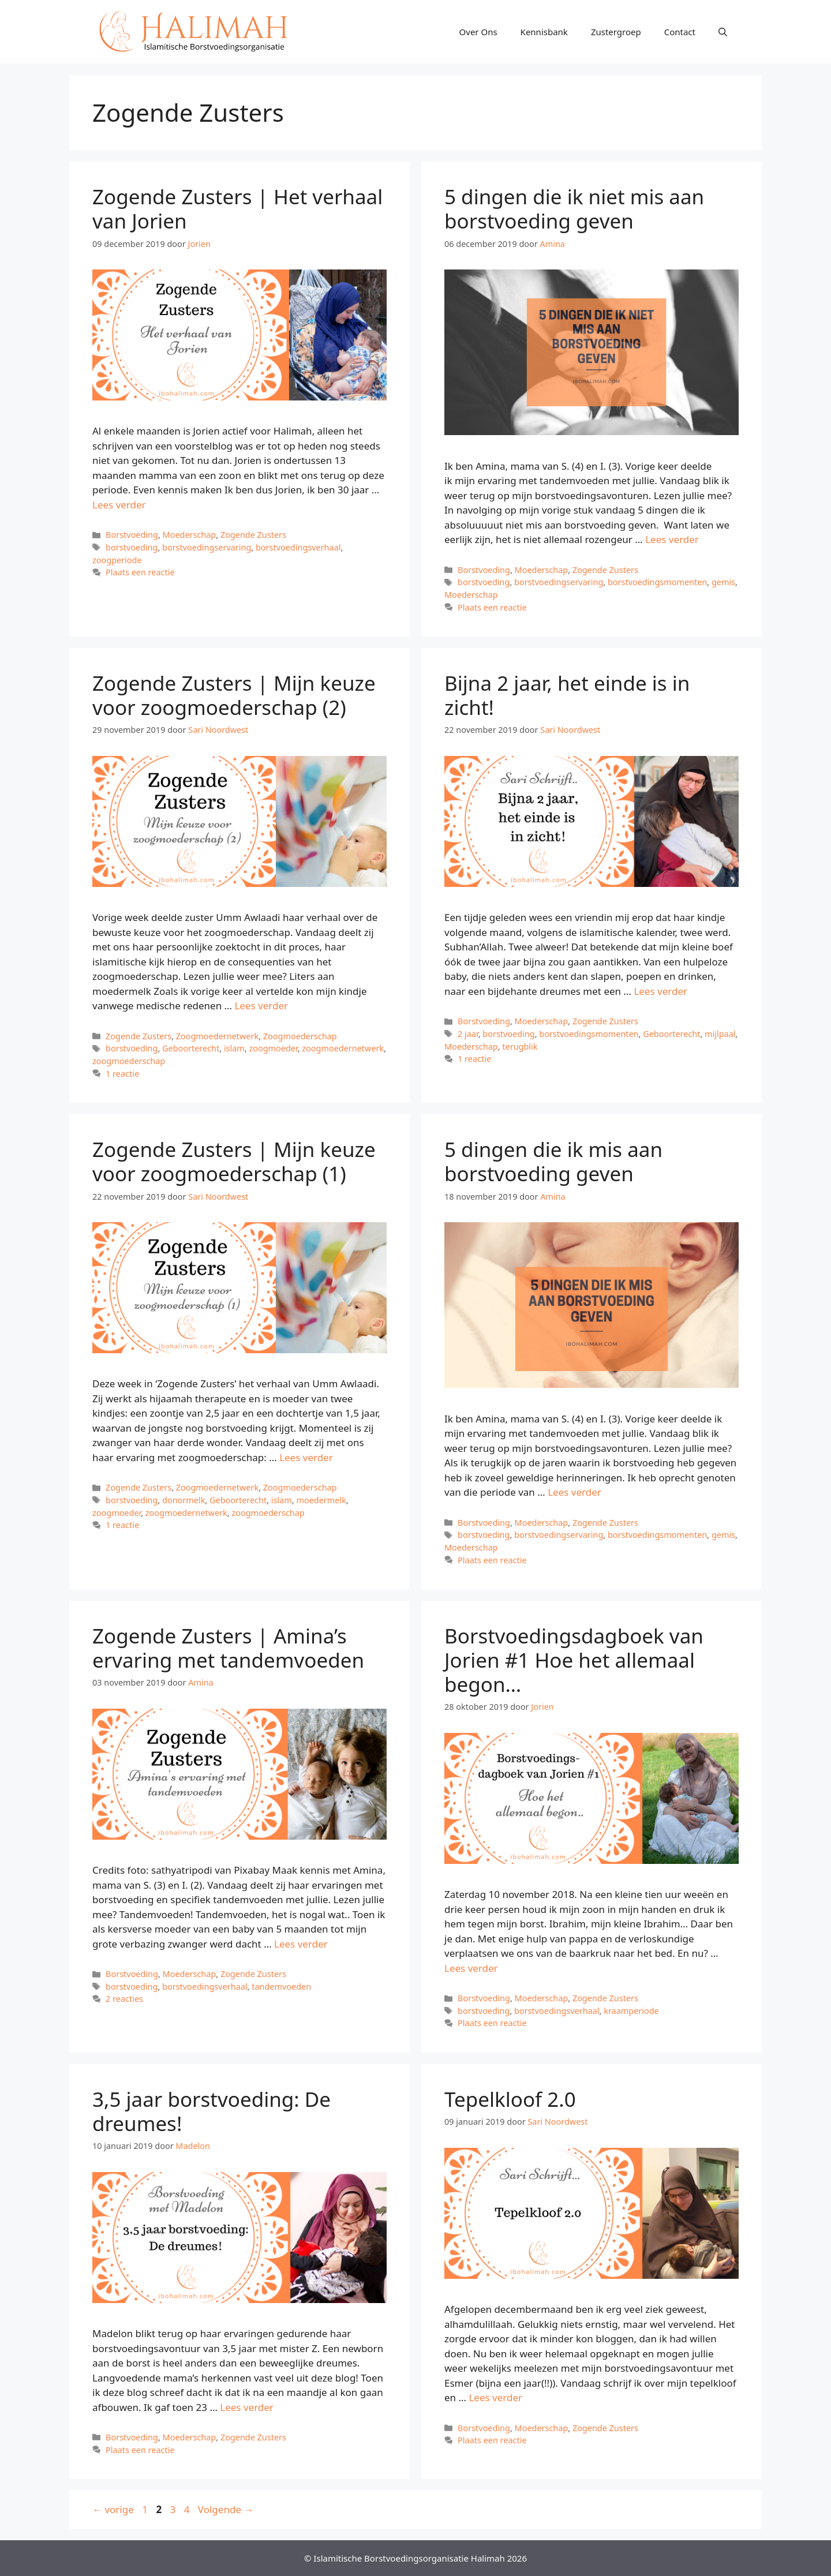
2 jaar (468, 1033)
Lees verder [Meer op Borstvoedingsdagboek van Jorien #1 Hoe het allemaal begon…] (471, 1968)
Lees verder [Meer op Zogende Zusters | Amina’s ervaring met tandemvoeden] (301, 1943)
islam (234, 1048)
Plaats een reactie (140, 572)
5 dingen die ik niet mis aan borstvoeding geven (574, 208)
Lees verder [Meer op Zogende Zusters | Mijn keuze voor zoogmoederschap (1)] (306, 1457)
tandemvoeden (281, 1986)
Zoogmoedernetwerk (217, 1036)
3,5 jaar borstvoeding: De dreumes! (211, 2111)
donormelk (183, 1500)
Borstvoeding (132, 534)
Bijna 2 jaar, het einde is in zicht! (567, 695)
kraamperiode (631, 2010)
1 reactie (122, 1073)
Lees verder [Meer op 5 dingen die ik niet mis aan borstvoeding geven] (672, 539)
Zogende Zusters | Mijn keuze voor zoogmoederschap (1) (234, 1161)
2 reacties (124, 1998)
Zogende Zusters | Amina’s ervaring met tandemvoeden (228, 1647)
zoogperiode (117, 560)
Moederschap (189, 534)
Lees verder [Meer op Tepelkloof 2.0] (495, 2397)
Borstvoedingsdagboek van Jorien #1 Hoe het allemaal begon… (573, 1660)
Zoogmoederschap (300, 1036)
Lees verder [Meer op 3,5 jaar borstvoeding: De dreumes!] (247, 2407)
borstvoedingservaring (206, 547)
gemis (723, 581)
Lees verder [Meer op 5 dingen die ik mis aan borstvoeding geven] (574, 1492)
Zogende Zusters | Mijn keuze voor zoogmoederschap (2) (234, 695)
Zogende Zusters (253, 534)
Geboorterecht (190, 1048)
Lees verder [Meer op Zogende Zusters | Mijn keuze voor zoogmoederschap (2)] (261, 1005)
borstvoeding (132, 547)
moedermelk (321, 1500)
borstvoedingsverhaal (298, 547)
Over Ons (478, 32)
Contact (679, 32)
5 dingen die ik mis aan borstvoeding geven (553, 1161)
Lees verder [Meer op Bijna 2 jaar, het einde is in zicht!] (660, 991)
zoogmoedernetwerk (343, 1048)
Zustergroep (616, 32)
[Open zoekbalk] (723, 31)
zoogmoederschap (128, 1060)
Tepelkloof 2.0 (510, 2099)
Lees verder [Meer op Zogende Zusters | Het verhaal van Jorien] (119, 504)
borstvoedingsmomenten (657, 581)
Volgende (226, 2509)
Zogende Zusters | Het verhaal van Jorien (237, 208)
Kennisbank (544, 32)
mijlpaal (720, 1033)
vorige (113, 2509)
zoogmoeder (273, 1048)
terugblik (519, 1046)
